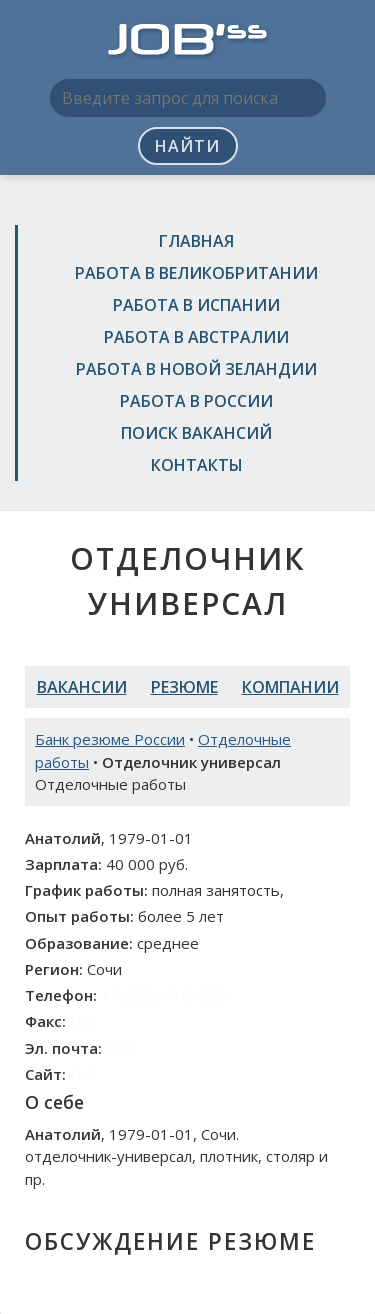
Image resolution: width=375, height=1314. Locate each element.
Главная (196, 241)
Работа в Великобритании (196, 273)
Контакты (197, 465)
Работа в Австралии (196, 337)
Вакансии (82, 687)
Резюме (184, 687)
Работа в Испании (196, 305)
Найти (187, 146)
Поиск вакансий (196, 433)
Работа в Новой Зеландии (196, 369)
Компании (290, 687)
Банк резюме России (110, 739)
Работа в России (196, 401)
